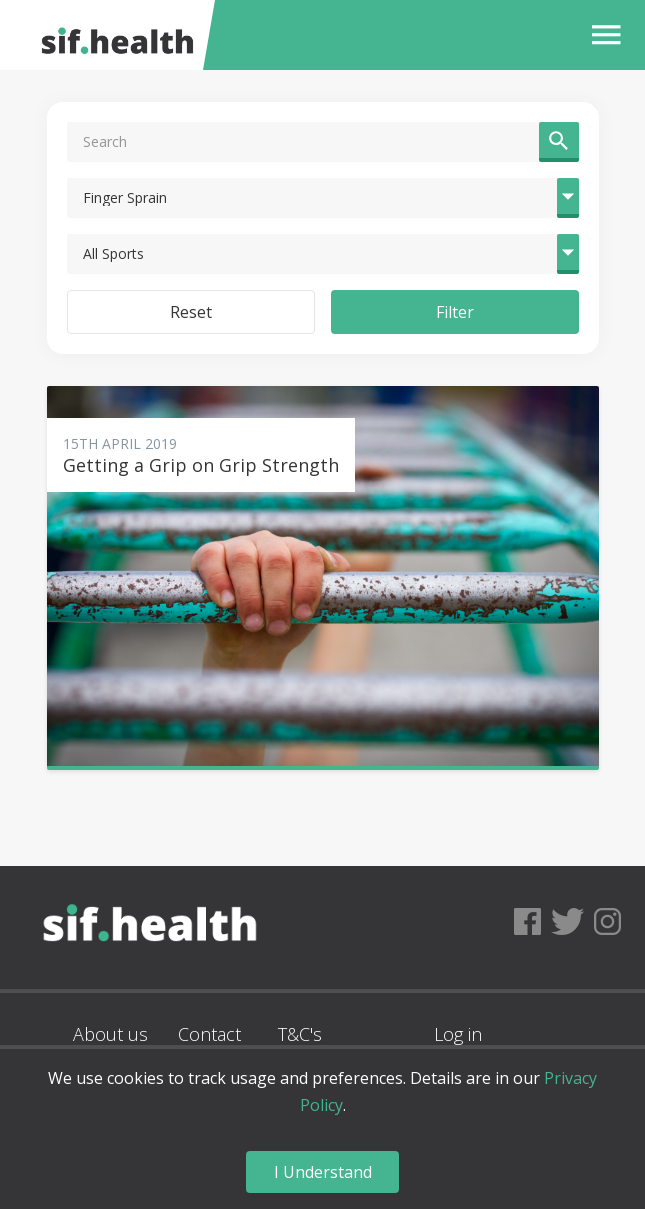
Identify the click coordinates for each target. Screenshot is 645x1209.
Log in (458, 1034)
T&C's (300, 1034)
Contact (209, 1034)
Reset (191, 312)
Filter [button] (455, 312)
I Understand (323, 1172)
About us (110, 1034)
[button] (601, 35)
